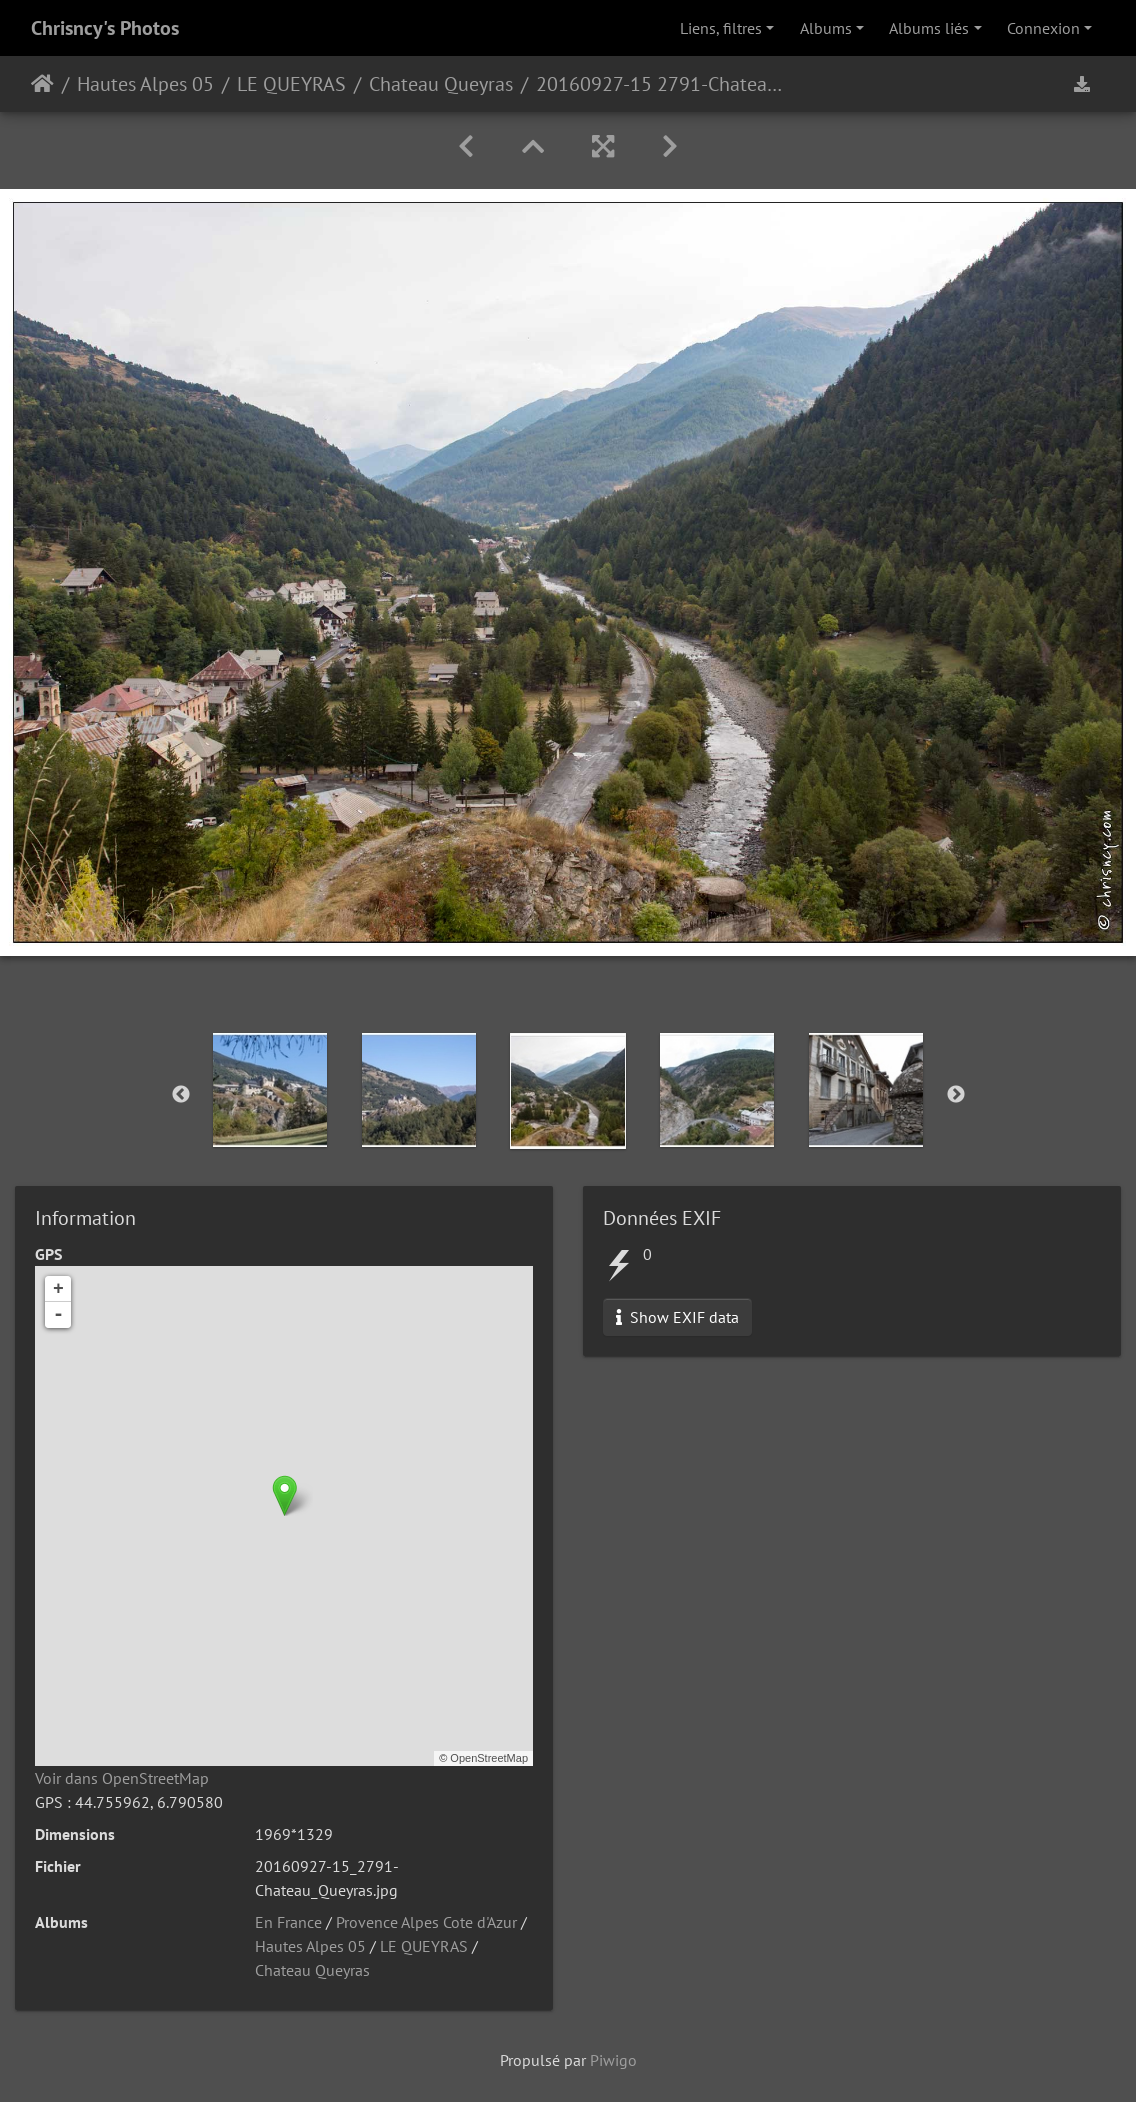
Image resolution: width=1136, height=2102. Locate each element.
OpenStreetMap (489, 1758)
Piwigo (613, 2060)
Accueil (42, 84)
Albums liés (929, 28)
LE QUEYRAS (291, 84)
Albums (826, 28)
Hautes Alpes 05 (145, 84)
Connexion (1043, 28)
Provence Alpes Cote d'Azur (426, 1922)
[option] (270, 1090)
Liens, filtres (721, 28)
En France (288, 1922)
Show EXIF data (677, 1317)
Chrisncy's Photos (105, 28)
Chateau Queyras (441, 84)
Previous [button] (181, 1095)
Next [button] (956, 1095)
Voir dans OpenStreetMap (122, 1778)
